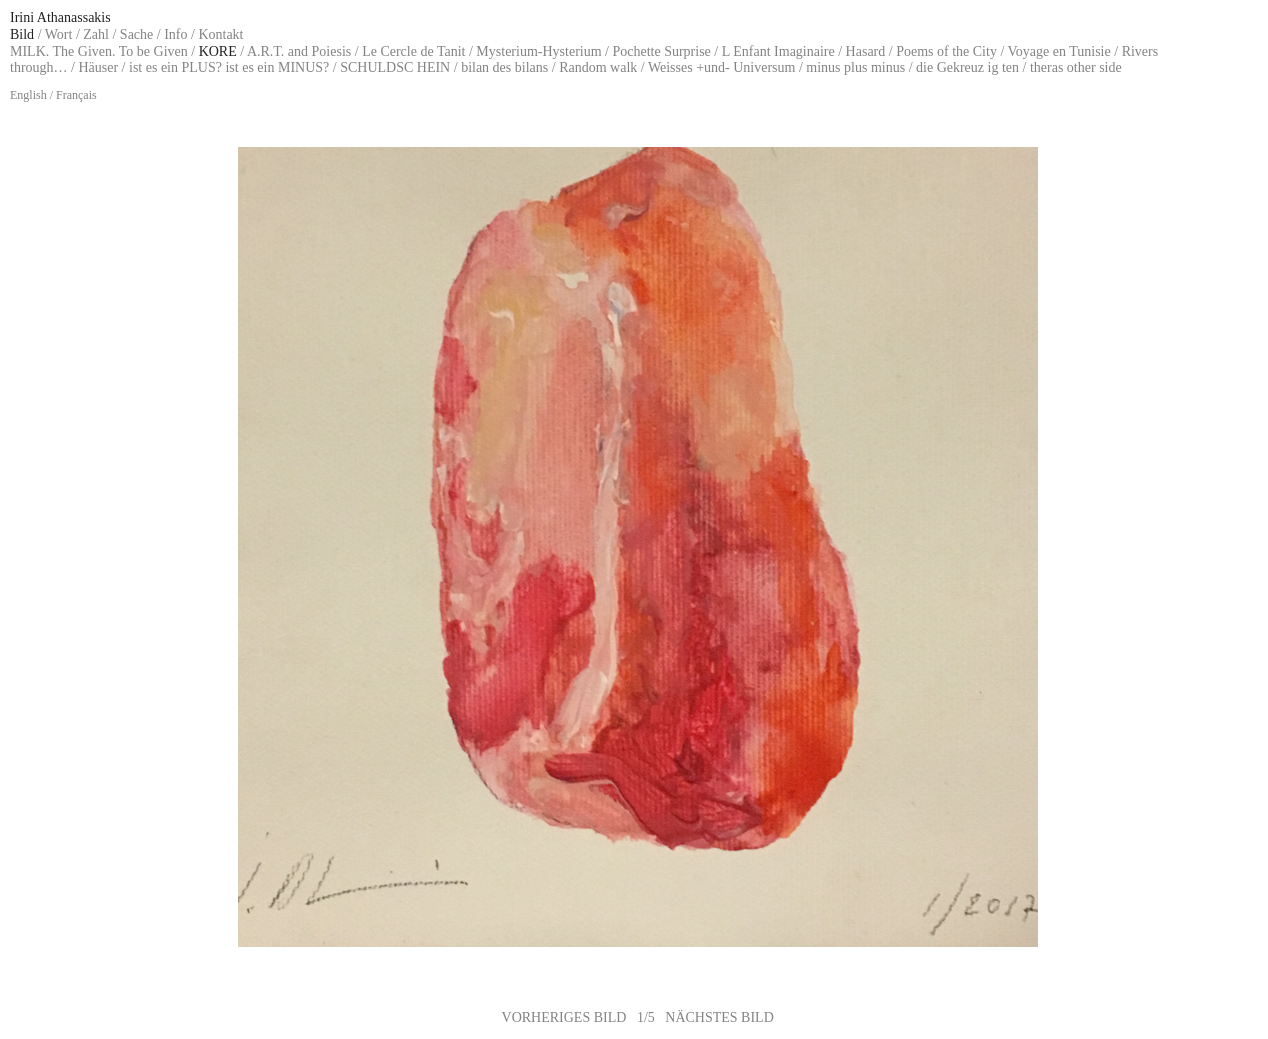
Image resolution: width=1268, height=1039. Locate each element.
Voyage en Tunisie (1059, 51)
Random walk (598, 67)
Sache (136, 34)
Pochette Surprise (661, 51)
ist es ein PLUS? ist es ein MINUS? (229, 67)
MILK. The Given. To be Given (99, 51)
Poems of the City (946, 51)
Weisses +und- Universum (722, 67)
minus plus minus (855, 67)
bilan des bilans (504, 67)
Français (76, 95)
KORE (218, 51)
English (28, 95)
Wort (59, 34)
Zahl (96, 34)
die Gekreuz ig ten (967, 67)
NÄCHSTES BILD (719, 1017)
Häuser (98, 67)
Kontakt (220, 34)
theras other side (1076, 67)
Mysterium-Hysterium (538, 51)
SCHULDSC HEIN (395, 67)
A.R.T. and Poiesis (299, 51)
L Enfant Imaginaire (778, 51)
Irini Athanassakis (60, 17)
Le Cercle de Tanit (413, 51)
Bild (22, 34)
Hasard (866, 51)
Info (175, 34)
